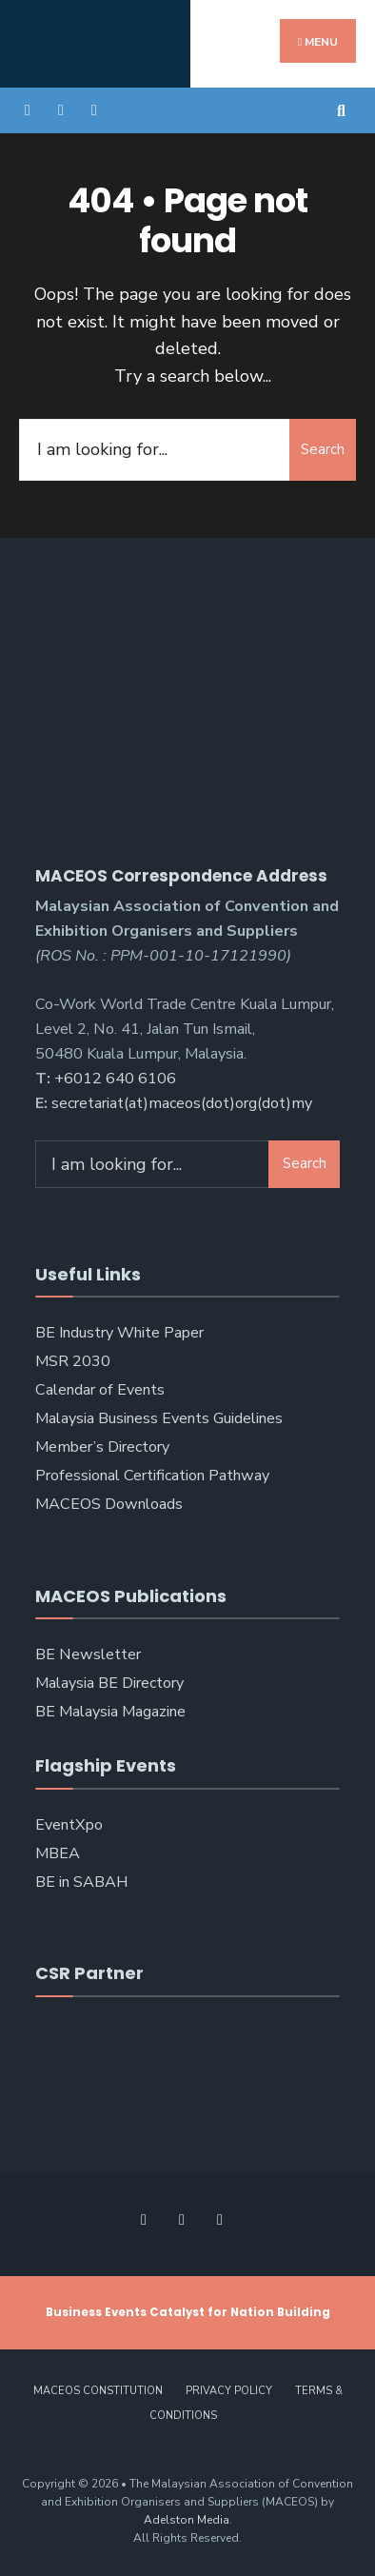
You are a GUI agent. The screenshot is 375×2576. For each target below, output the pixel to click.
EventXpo (69, 1824)
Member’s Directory (102, 1447)
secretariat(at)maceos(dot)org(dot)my (181, 1103)
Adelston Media (186, 2519)
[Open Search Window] (344, 110)
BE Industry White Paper (119, 1332)
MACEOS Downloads (109, 1504)
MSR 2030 (72, 1361)
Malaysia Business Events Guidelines (159, 1418)
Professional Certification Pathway (152, 1475)
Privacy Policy (229, 2391)
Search (323, 449)
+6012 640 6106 (115, 1078)
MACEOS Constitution (98, 2391)
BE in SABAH (81, 1882)
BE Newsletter (88, 1654)
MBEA (57, 1853)
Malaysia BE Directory (109, 1683)
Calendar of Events (100, 1389)
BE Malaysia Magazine (110, 1711)
